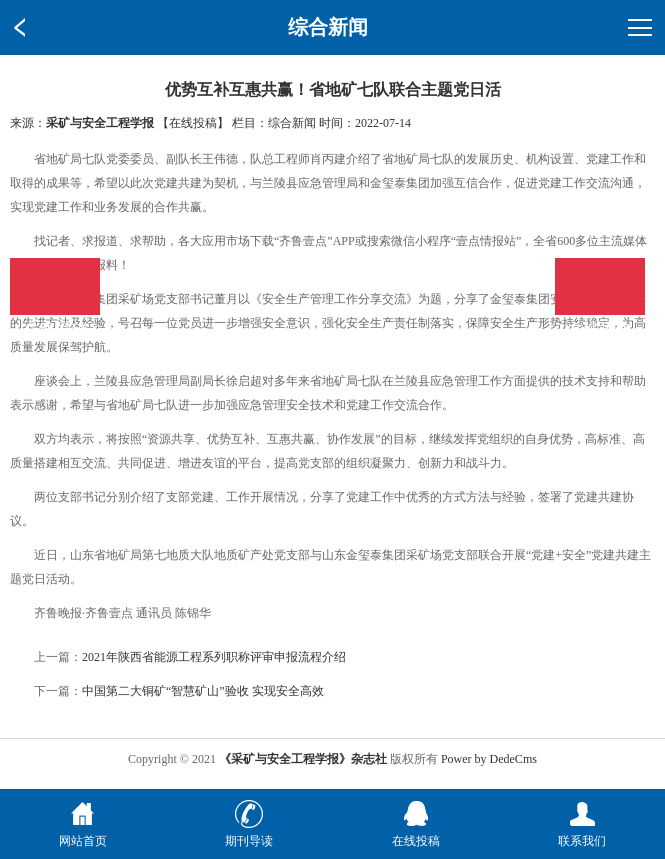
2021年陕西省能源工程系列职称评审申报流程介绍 (214, 657)
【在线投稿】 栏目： (212, 123)
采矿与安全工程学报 (100, 123)
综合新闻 (292, 123)
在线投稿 (600, 286)
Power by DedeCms (489, 759)
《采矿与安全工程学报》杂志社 (303, 759)
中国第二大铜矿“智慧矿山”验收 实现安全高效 (203, 691)
